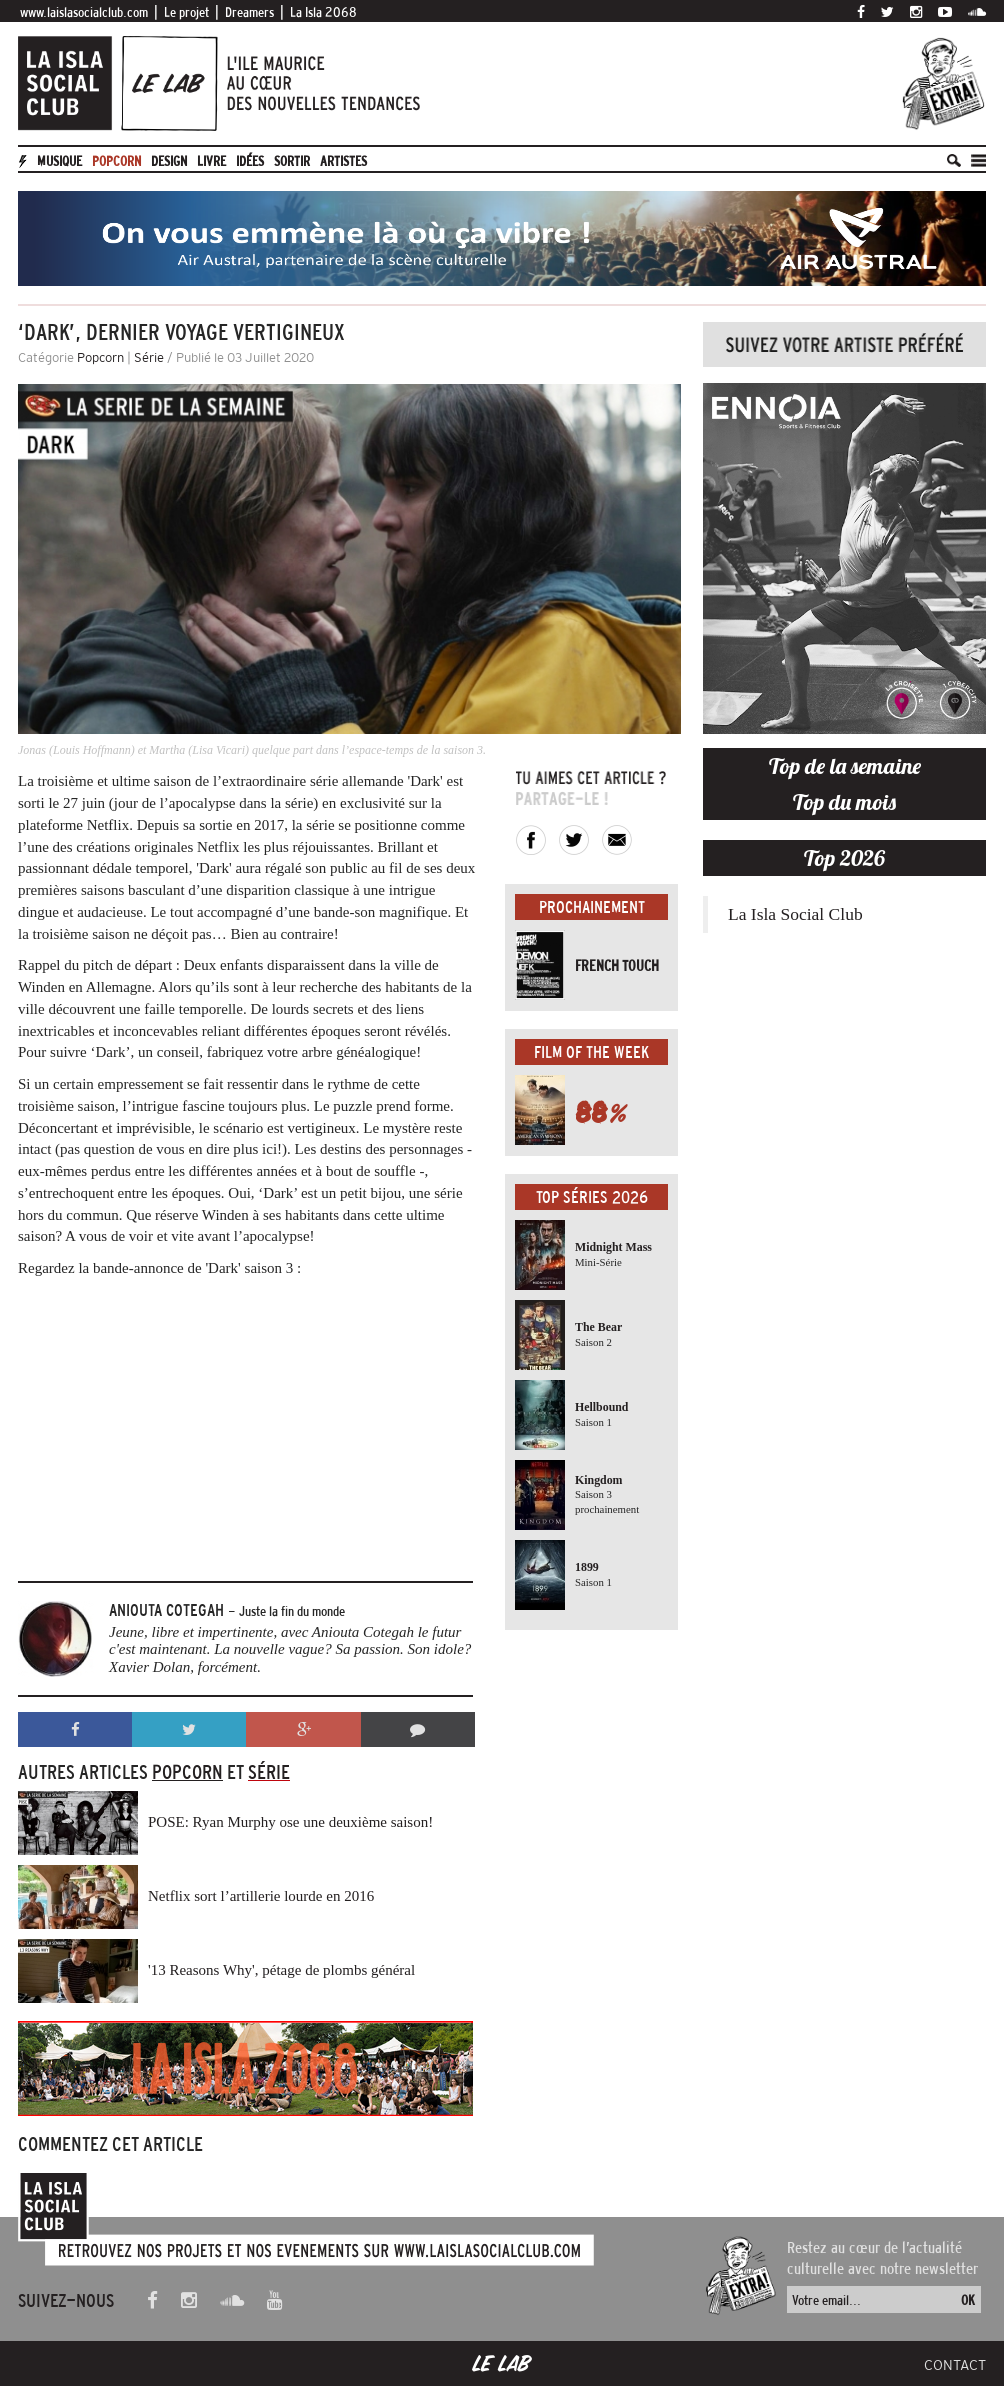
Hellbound (601, 1407)
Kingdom (599, 1480)
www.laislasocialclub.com (84, 12)
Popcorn (116, 161)
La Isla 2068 (323, 12)
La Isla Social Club (795, 914)
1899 (587, 1567)
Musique (59, 161)
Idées (250, 161)
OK (968, 2300)
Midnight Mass (613, 1247)
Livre (211, 161)
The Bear (598, 1327)
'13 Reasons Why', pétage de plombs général (281, 1970)
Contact (955, 2365)
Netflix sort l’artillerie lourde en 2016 (261, 1896)
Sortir (292, 161)
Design (169, 161)
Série (149, 357)
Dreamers (249, 12)
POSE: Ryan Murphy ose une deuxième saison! (290, 1822)
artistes (343, 161)
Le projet (186, 12)
